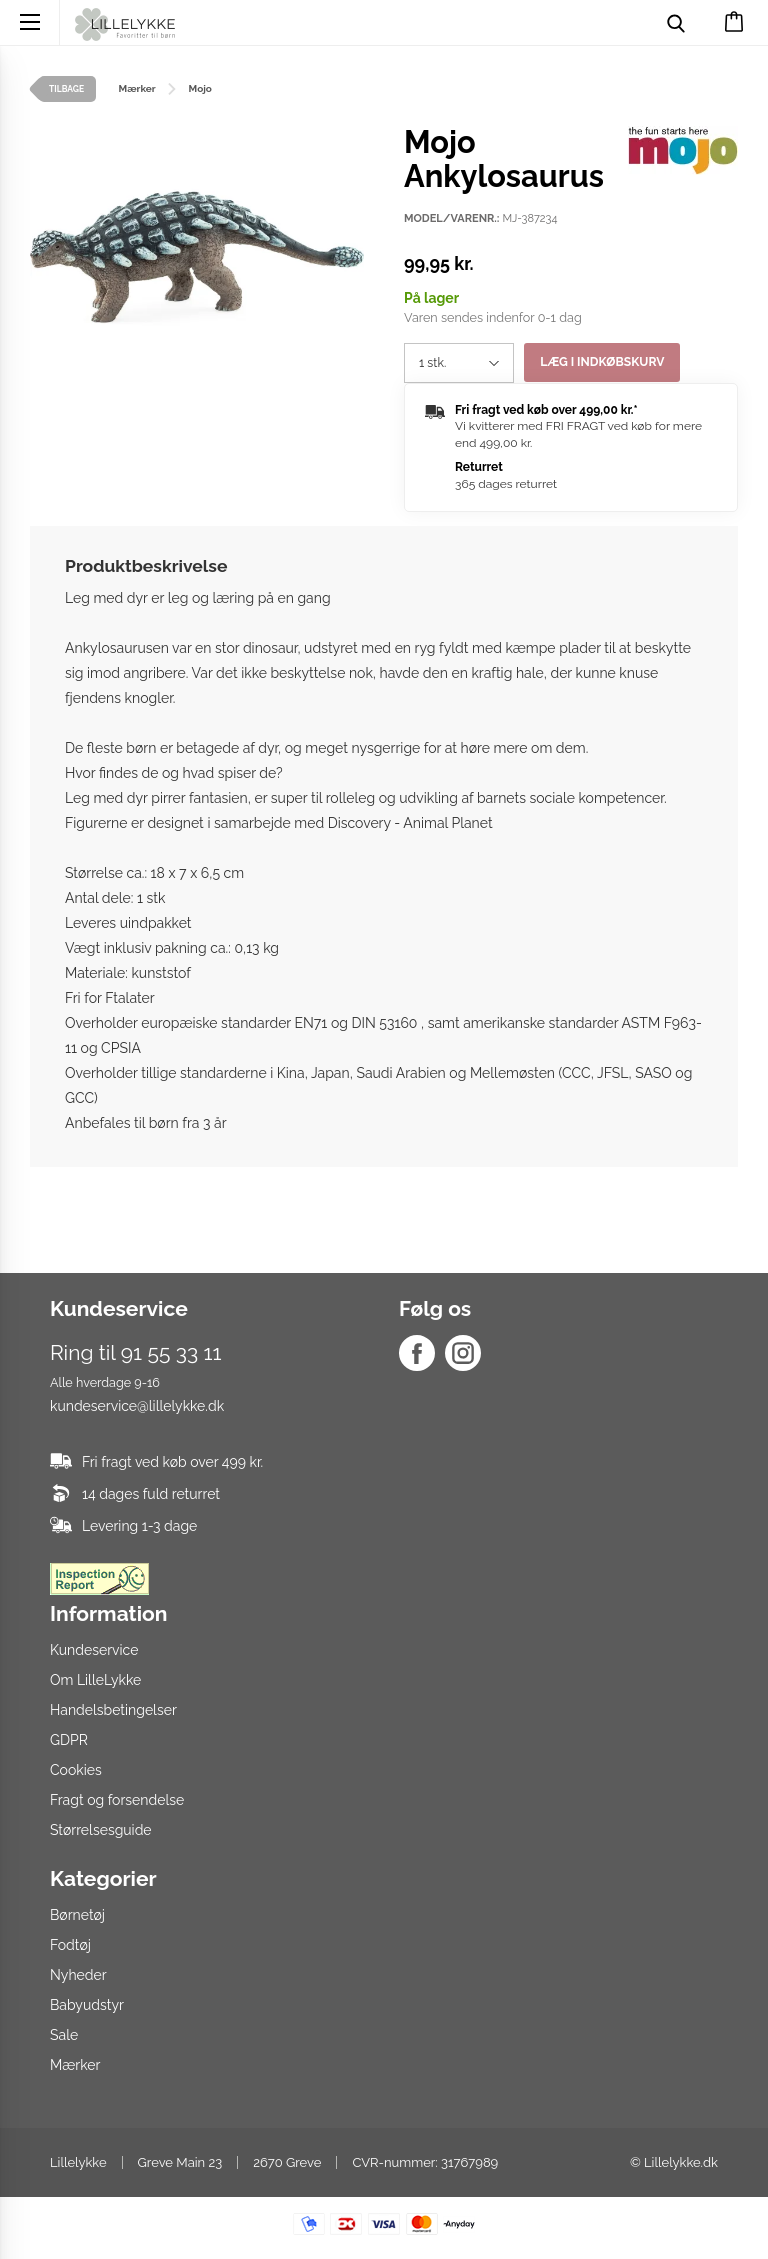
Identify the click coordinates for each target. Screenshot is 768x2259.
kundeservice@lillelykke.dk (137, 1406)
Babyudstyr (87, 2005)
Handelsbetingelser (113, 1710)
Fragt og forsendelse (117, 1800)
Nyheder (78, 1975)
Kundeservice (94, 1650)
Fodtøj (70, 1945)
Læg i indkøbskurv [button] (602, 363)
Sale (64, 2035)
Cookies (76, 1770)
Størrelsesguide (101, 1830)
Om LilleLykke (95, 1680)
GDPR (69, 1740)
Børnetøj (77, 1915)
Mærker (75, 2065)
